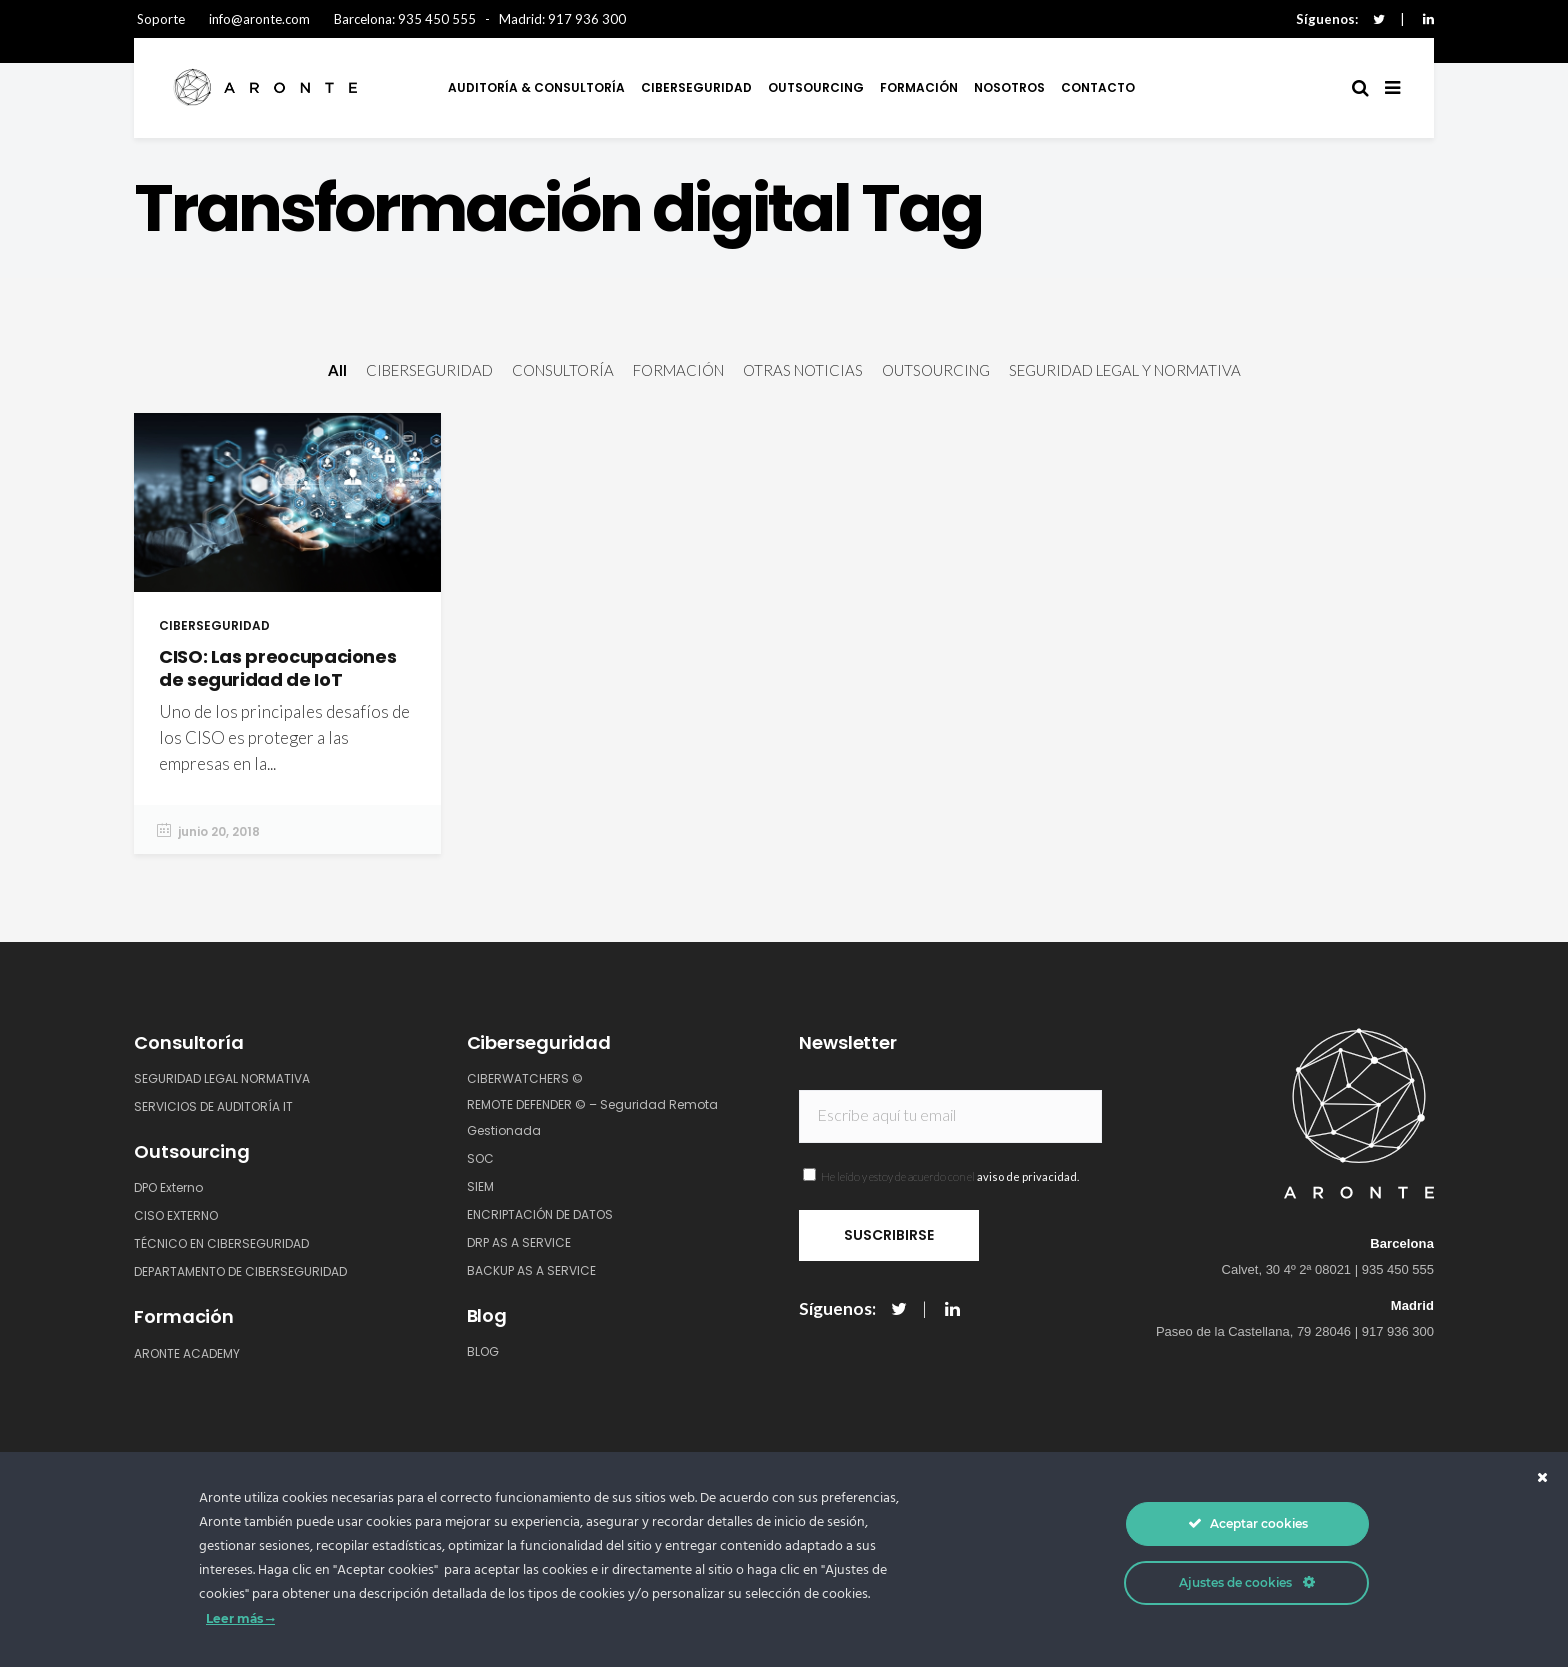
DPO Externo (168, 1187)
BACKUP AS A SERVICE (531, 1270)
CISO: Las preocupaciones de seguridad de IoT (277, 668)
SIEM (480, 1186)
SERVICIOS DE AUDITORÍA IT (213, 1106)
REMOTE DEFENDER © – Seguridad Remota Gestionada (592, 1117)
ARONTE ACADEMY (187, 1353)
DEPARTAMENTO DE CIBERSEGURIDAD (240, 1271)
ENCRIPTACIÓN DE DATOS (540, 1214)
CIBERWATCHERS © (525, 1078)
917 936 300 (587, 19)
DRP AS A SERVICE (519, 1242)
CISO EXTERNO (176, 1215)
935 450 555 (437, 19)
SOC (480, 1158)
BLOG (483, 1351)
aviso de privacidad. (1028, 1176)
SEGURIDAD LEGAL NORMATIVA (222, 1078)
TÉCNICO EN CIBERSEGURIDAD (221, 1243)
